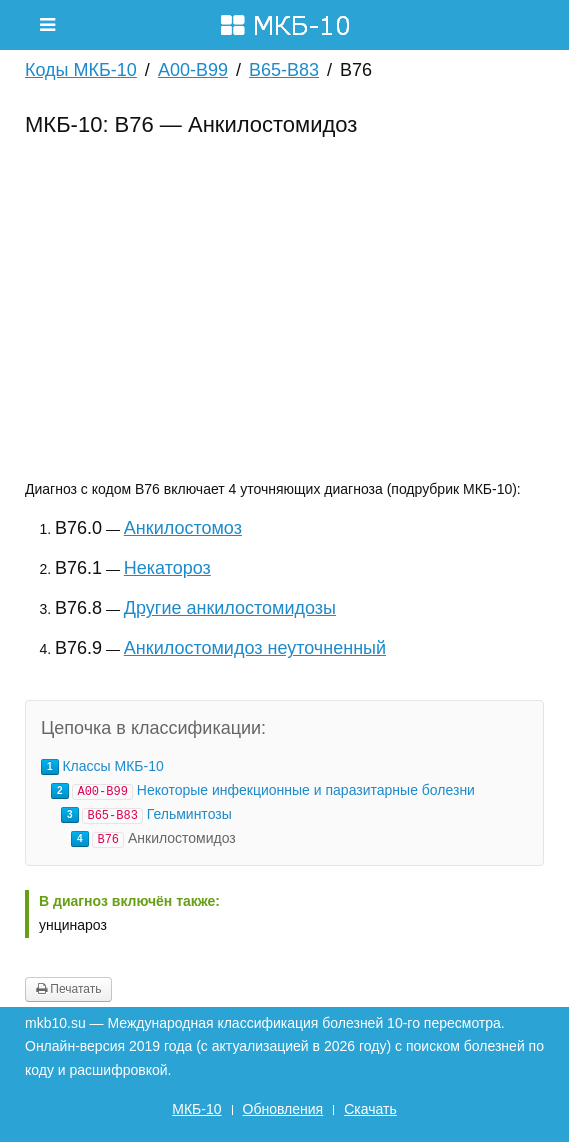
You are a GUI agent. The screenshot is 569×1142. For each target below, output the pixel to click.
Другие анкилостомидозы (230, 608)
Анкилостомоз (183, 528)
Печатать (68, 989)
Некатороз (167, 568)
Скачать (370, 1109)
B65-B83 (284, 70)
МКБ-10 (196, 1109)
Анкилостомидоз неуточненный (255, 648)
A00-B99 (193, 70)
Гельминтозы (189, 814)
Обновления (283, 1109)
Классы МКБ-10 (112, 766)
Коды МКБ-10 (81, 70)
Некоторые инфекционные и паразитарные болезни (306, 790)
